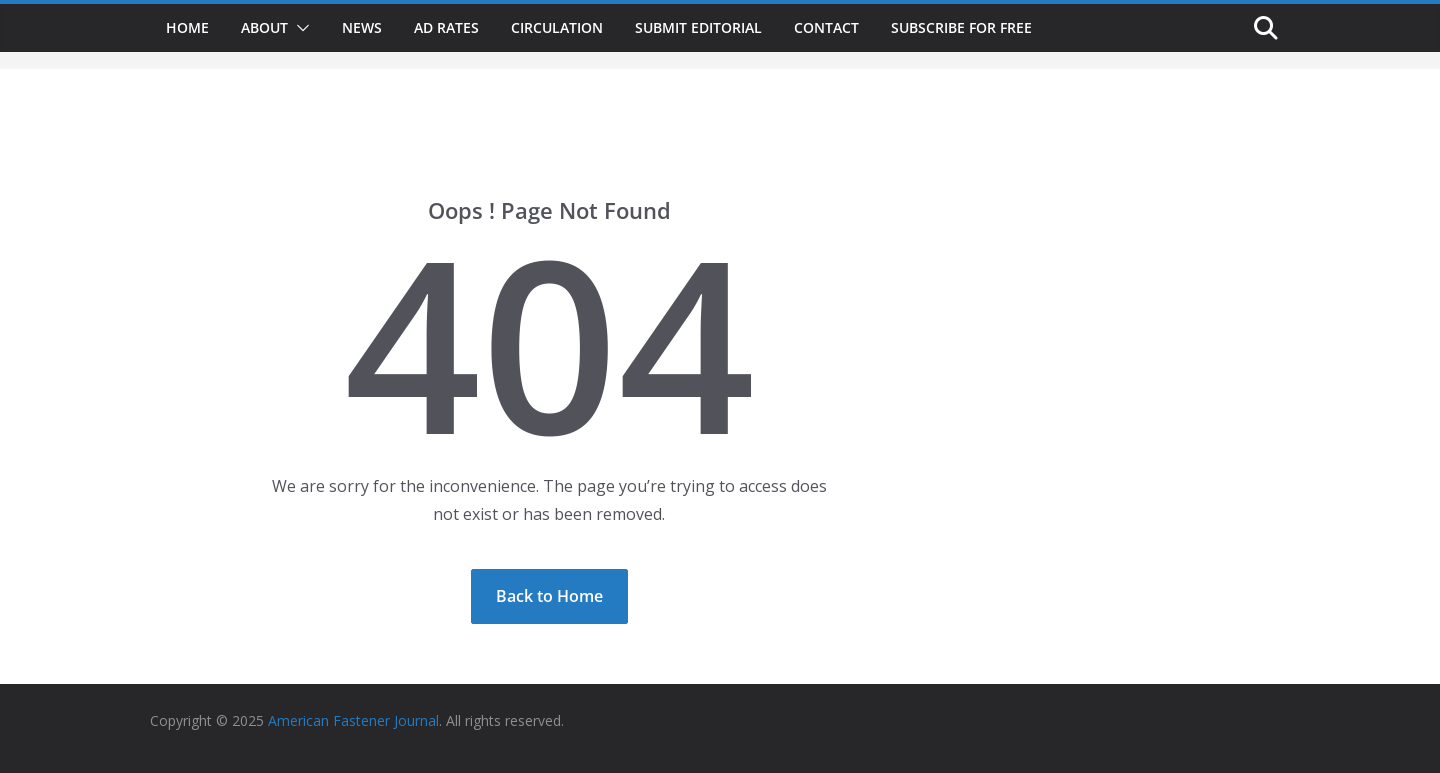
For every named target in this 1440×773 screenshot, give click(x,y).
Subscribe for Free (961, 27)
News (362, 27)
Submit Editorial (698, 27)
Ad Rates (446, 27)
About (264, 27)
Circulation (557, 27)
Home (187, 27)
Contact (826, 27)
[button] (299, 28)
